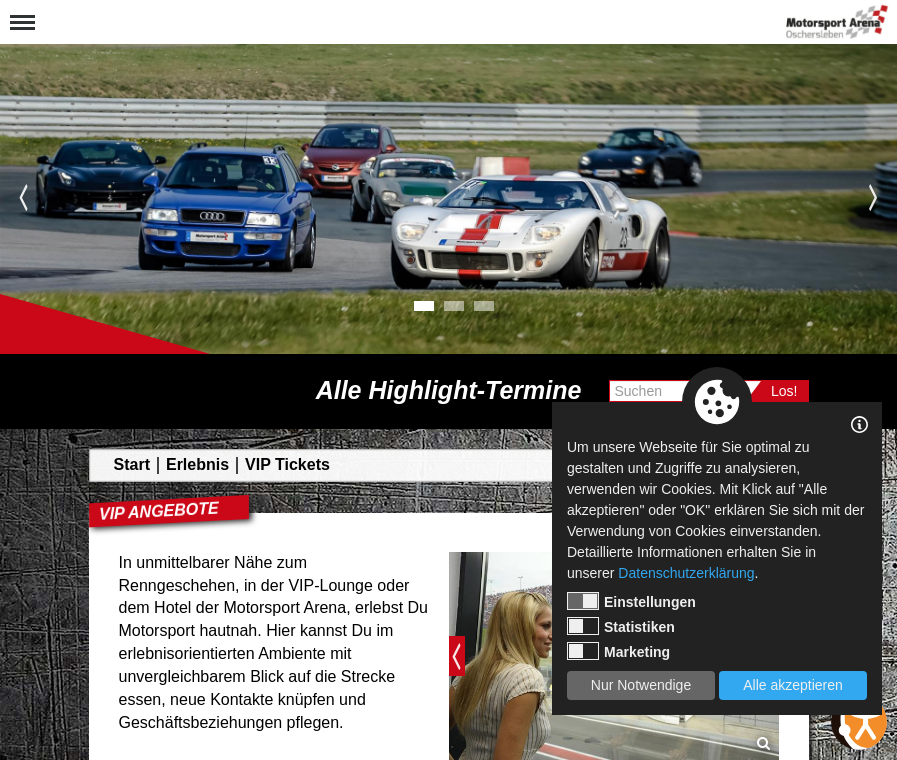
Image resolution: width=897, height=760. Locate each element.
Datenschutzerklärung (686, 573)
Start (132, 464)
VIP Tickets (287, 464)
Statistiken (621, 626)
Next (873, 197)
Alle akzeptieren (793, 685)
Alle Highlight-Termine (449, 391)
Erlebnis (197, 464)
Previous (23, 197)
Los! (784, 391)
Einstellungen (631, 601)
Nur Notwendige (641, 685)
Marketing (618, 651)
